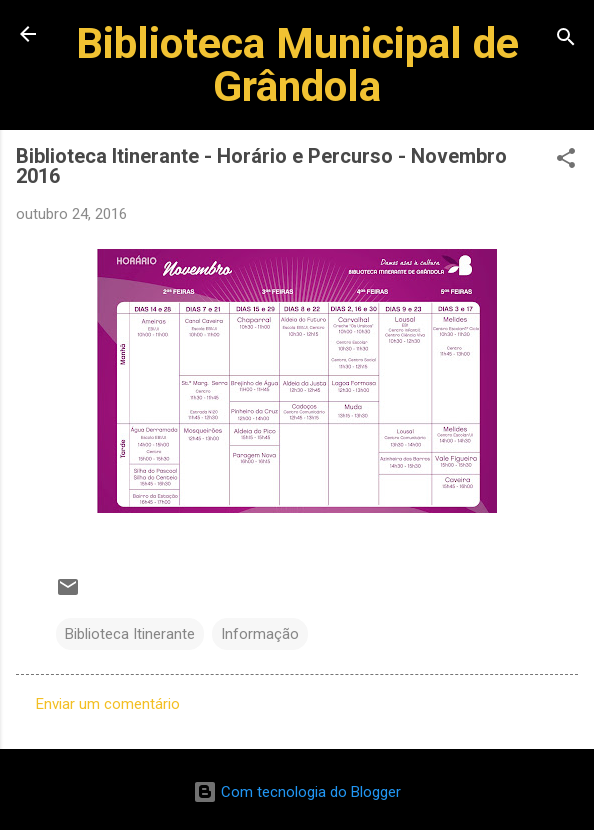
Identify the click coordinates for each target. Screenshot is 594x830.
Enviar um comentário (108, 704)
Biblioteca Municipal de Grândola (297, 64)
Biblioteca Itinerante (130, 634)
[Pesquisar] (566, 40)
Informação (260, 634)
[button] (566, 161)
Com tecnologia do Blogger (297, 792)
